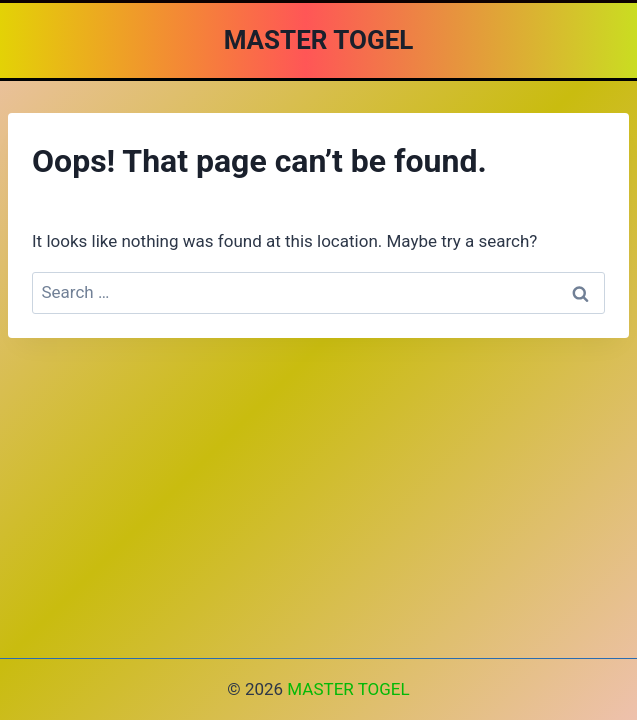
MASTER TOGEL (348, 689)
